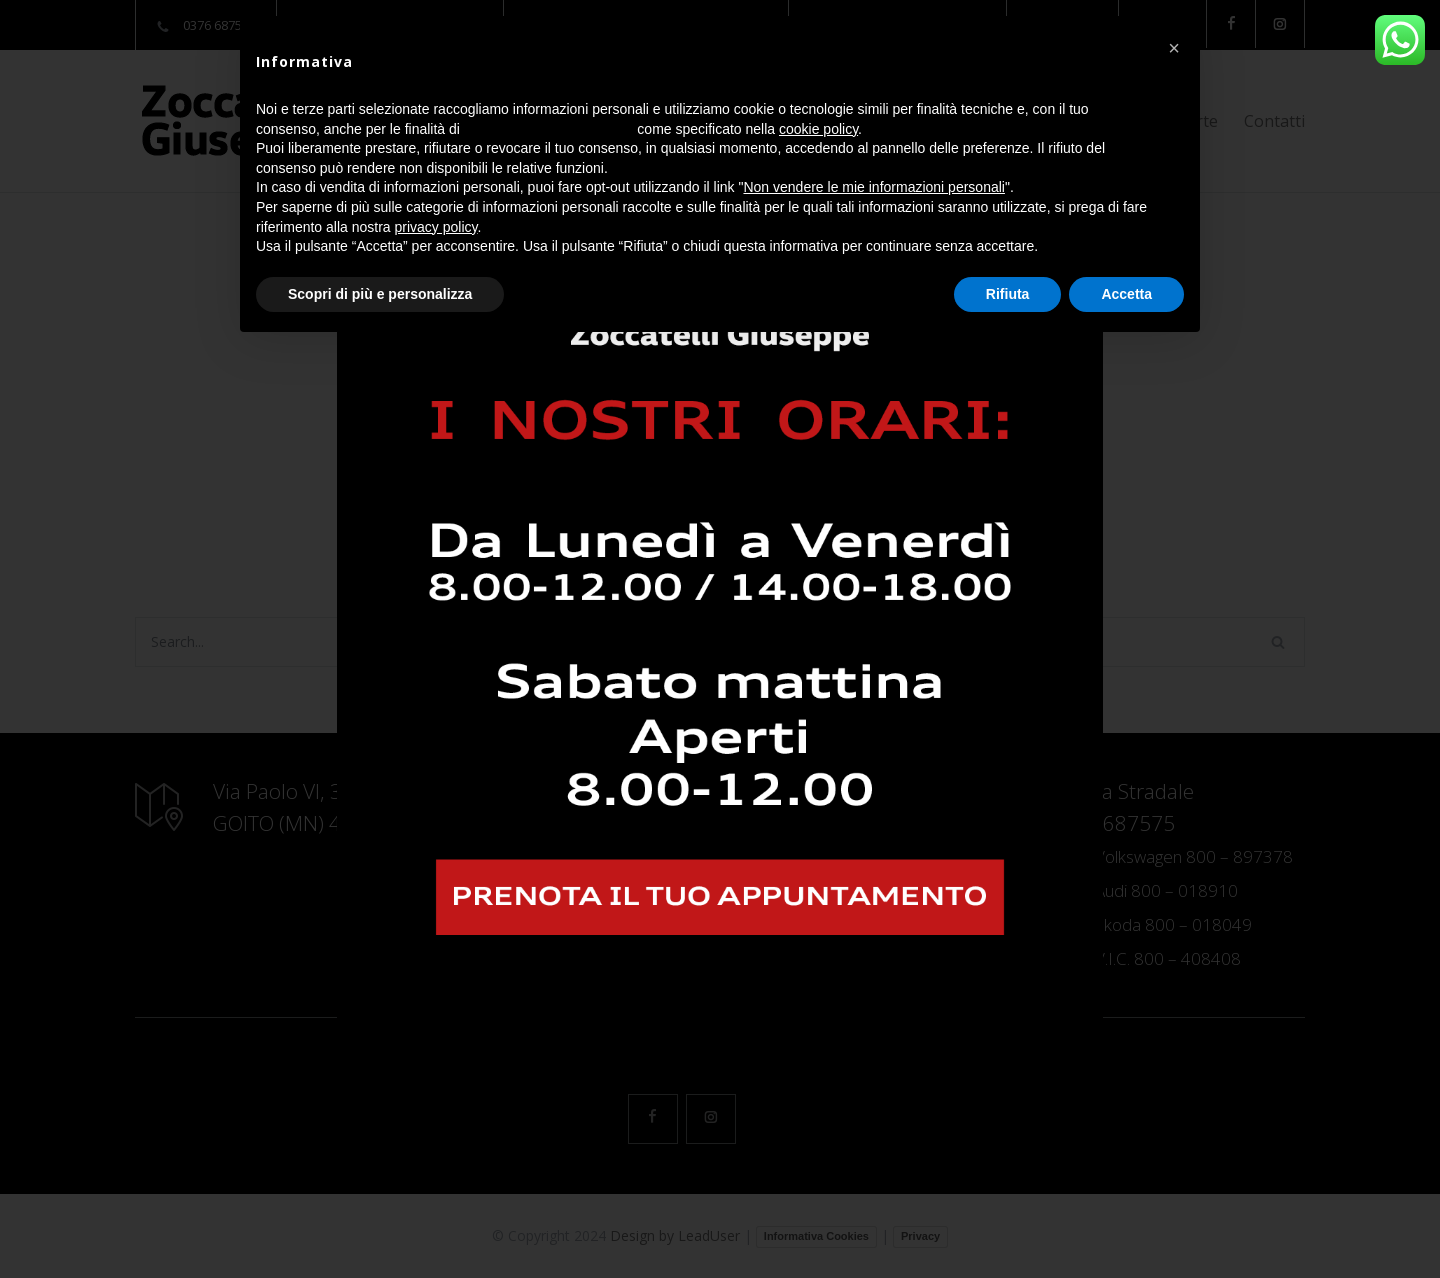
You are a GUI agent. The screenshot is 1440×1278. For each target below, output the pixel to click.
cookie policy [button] (818, 129)
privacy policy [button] (436, 227)
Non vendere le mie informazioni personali (873, 187)
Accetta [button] (1126, 294)
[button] (1174, 48)
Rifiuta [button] (1008, 294)
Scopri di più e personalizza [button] (380, 294)
